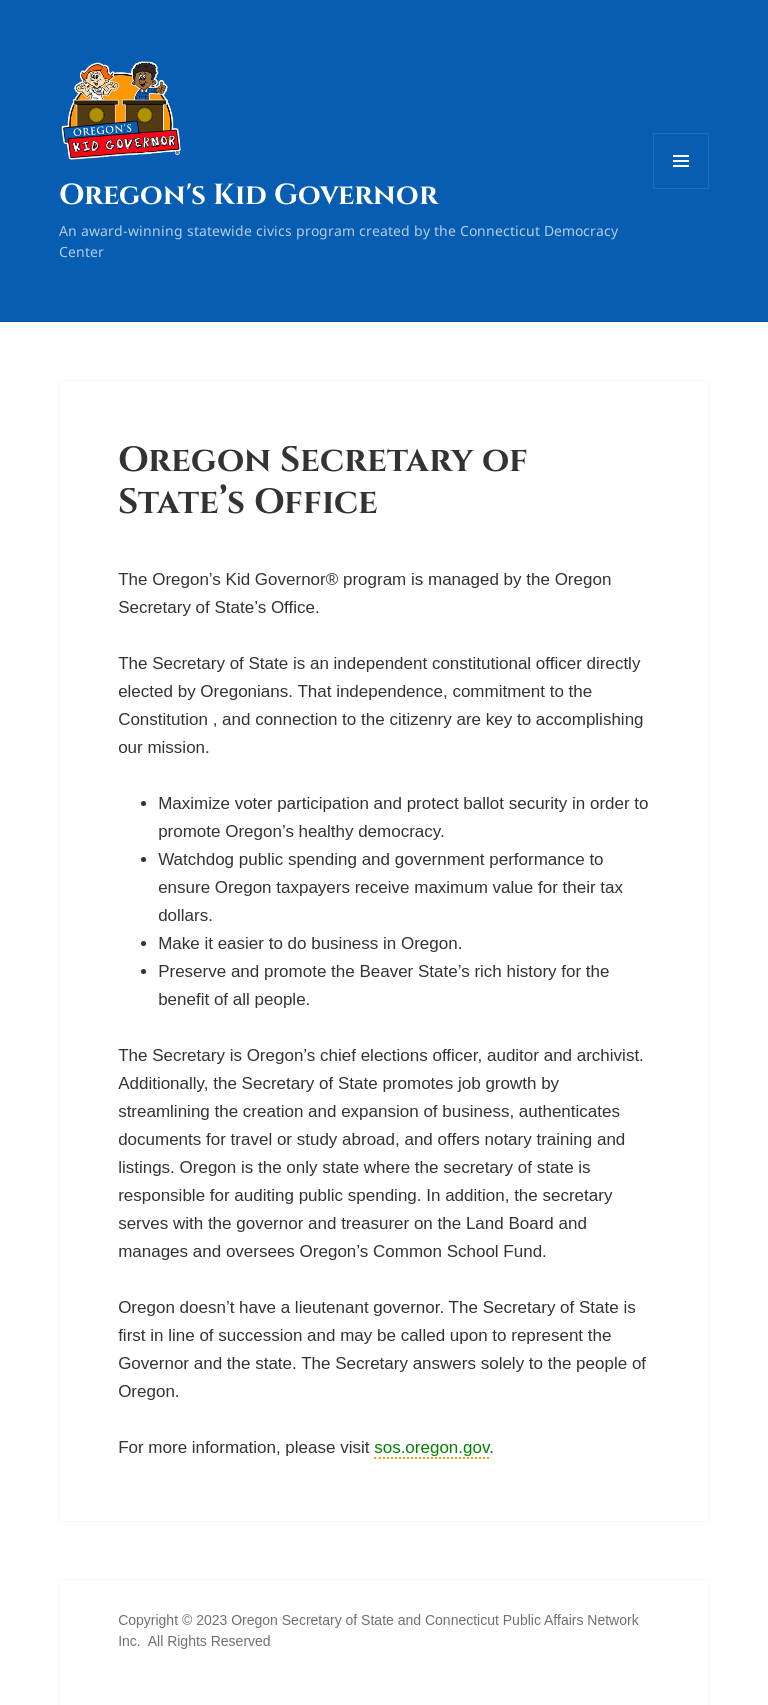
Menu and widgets (681, 188)
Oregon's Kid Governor (248, 195)
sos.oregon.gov (431, 1447)
